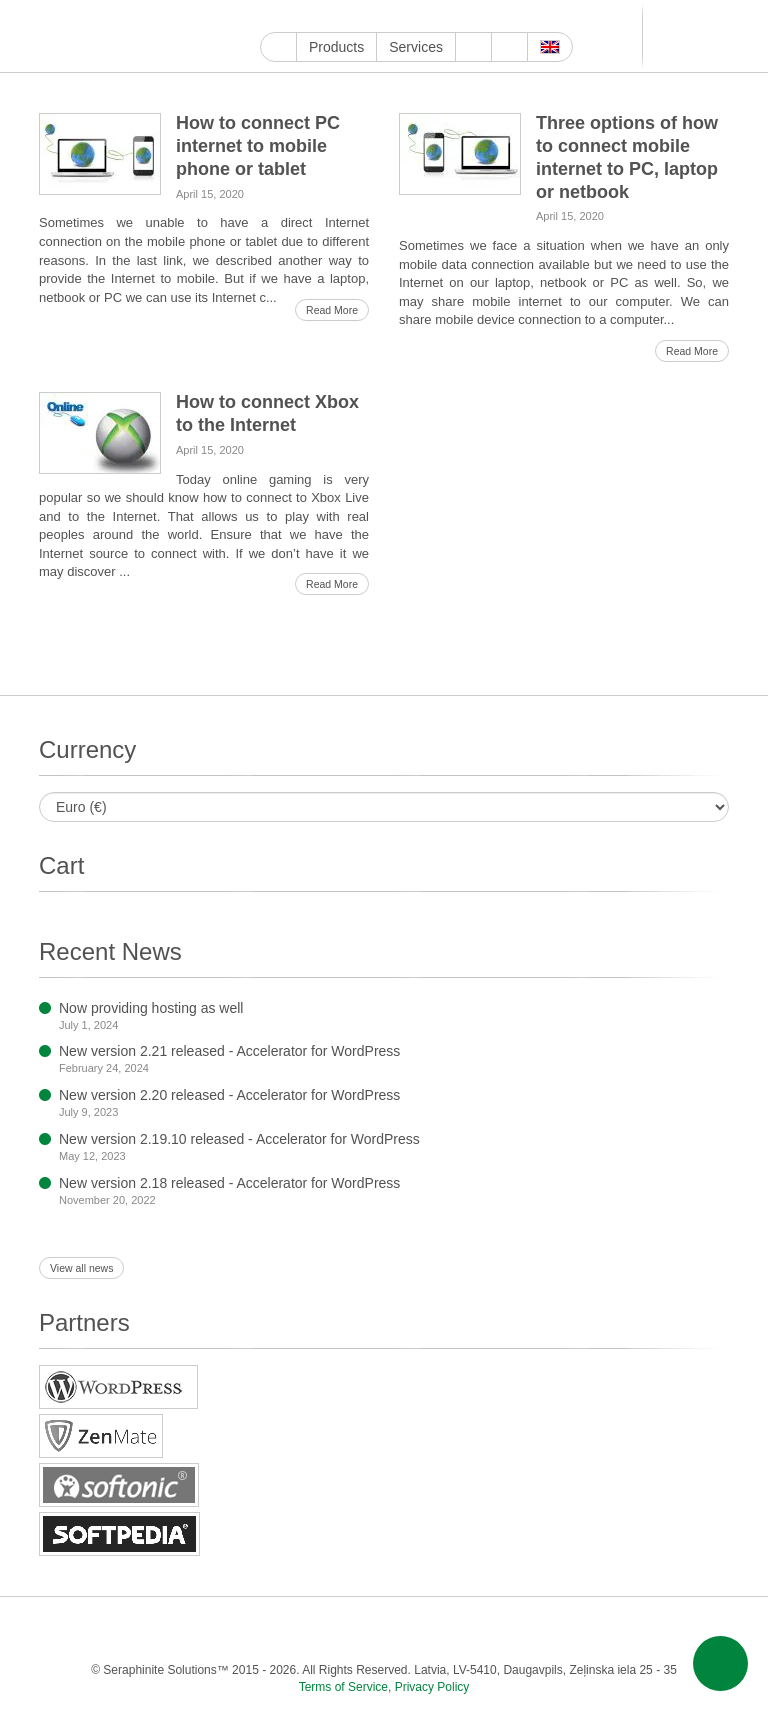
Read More (332, 310)
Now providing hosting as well (151, 1008)
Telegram (524, 16)
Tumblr (455, 16)
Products (336, 47)
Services (416, 47)
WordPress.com (478, 16)
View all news (81, 1268)
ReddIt (386, 16)
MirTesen (570, 16)
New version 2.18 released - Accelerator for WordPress (229, 1183)
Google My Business (271, 16)
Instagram (363, 16)
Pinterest (432, 16)
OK (621, 1629)
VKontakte (547, 16)
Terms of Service (343, 1687)
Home (278, 47)
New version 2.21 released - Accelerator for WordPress (229, 1051)
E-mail (701, 1629)
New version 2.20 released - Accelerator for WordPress (229, 1095)
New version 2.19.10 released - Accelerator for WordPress (239, 1139)
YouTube (294, 16)
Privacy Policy (432, 1687)
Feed (661, 1629)
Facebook (317, 16)
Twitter (340, 16)
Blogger (501, 16)
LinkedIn (409, 16)
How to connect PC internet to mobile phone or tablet (258, 146)
